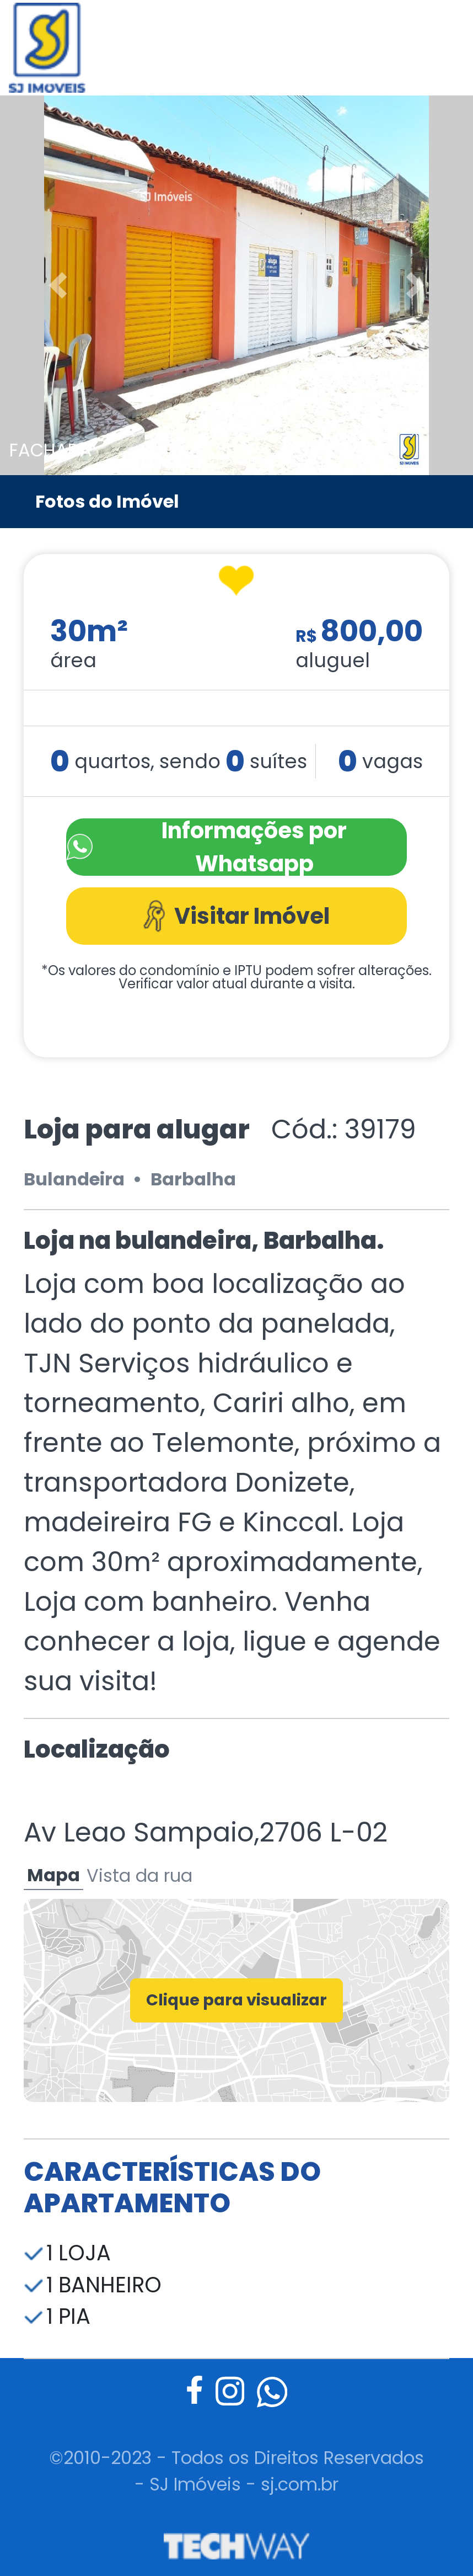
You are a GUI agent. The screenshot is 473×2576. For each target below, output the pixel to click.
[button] (35, 285)
